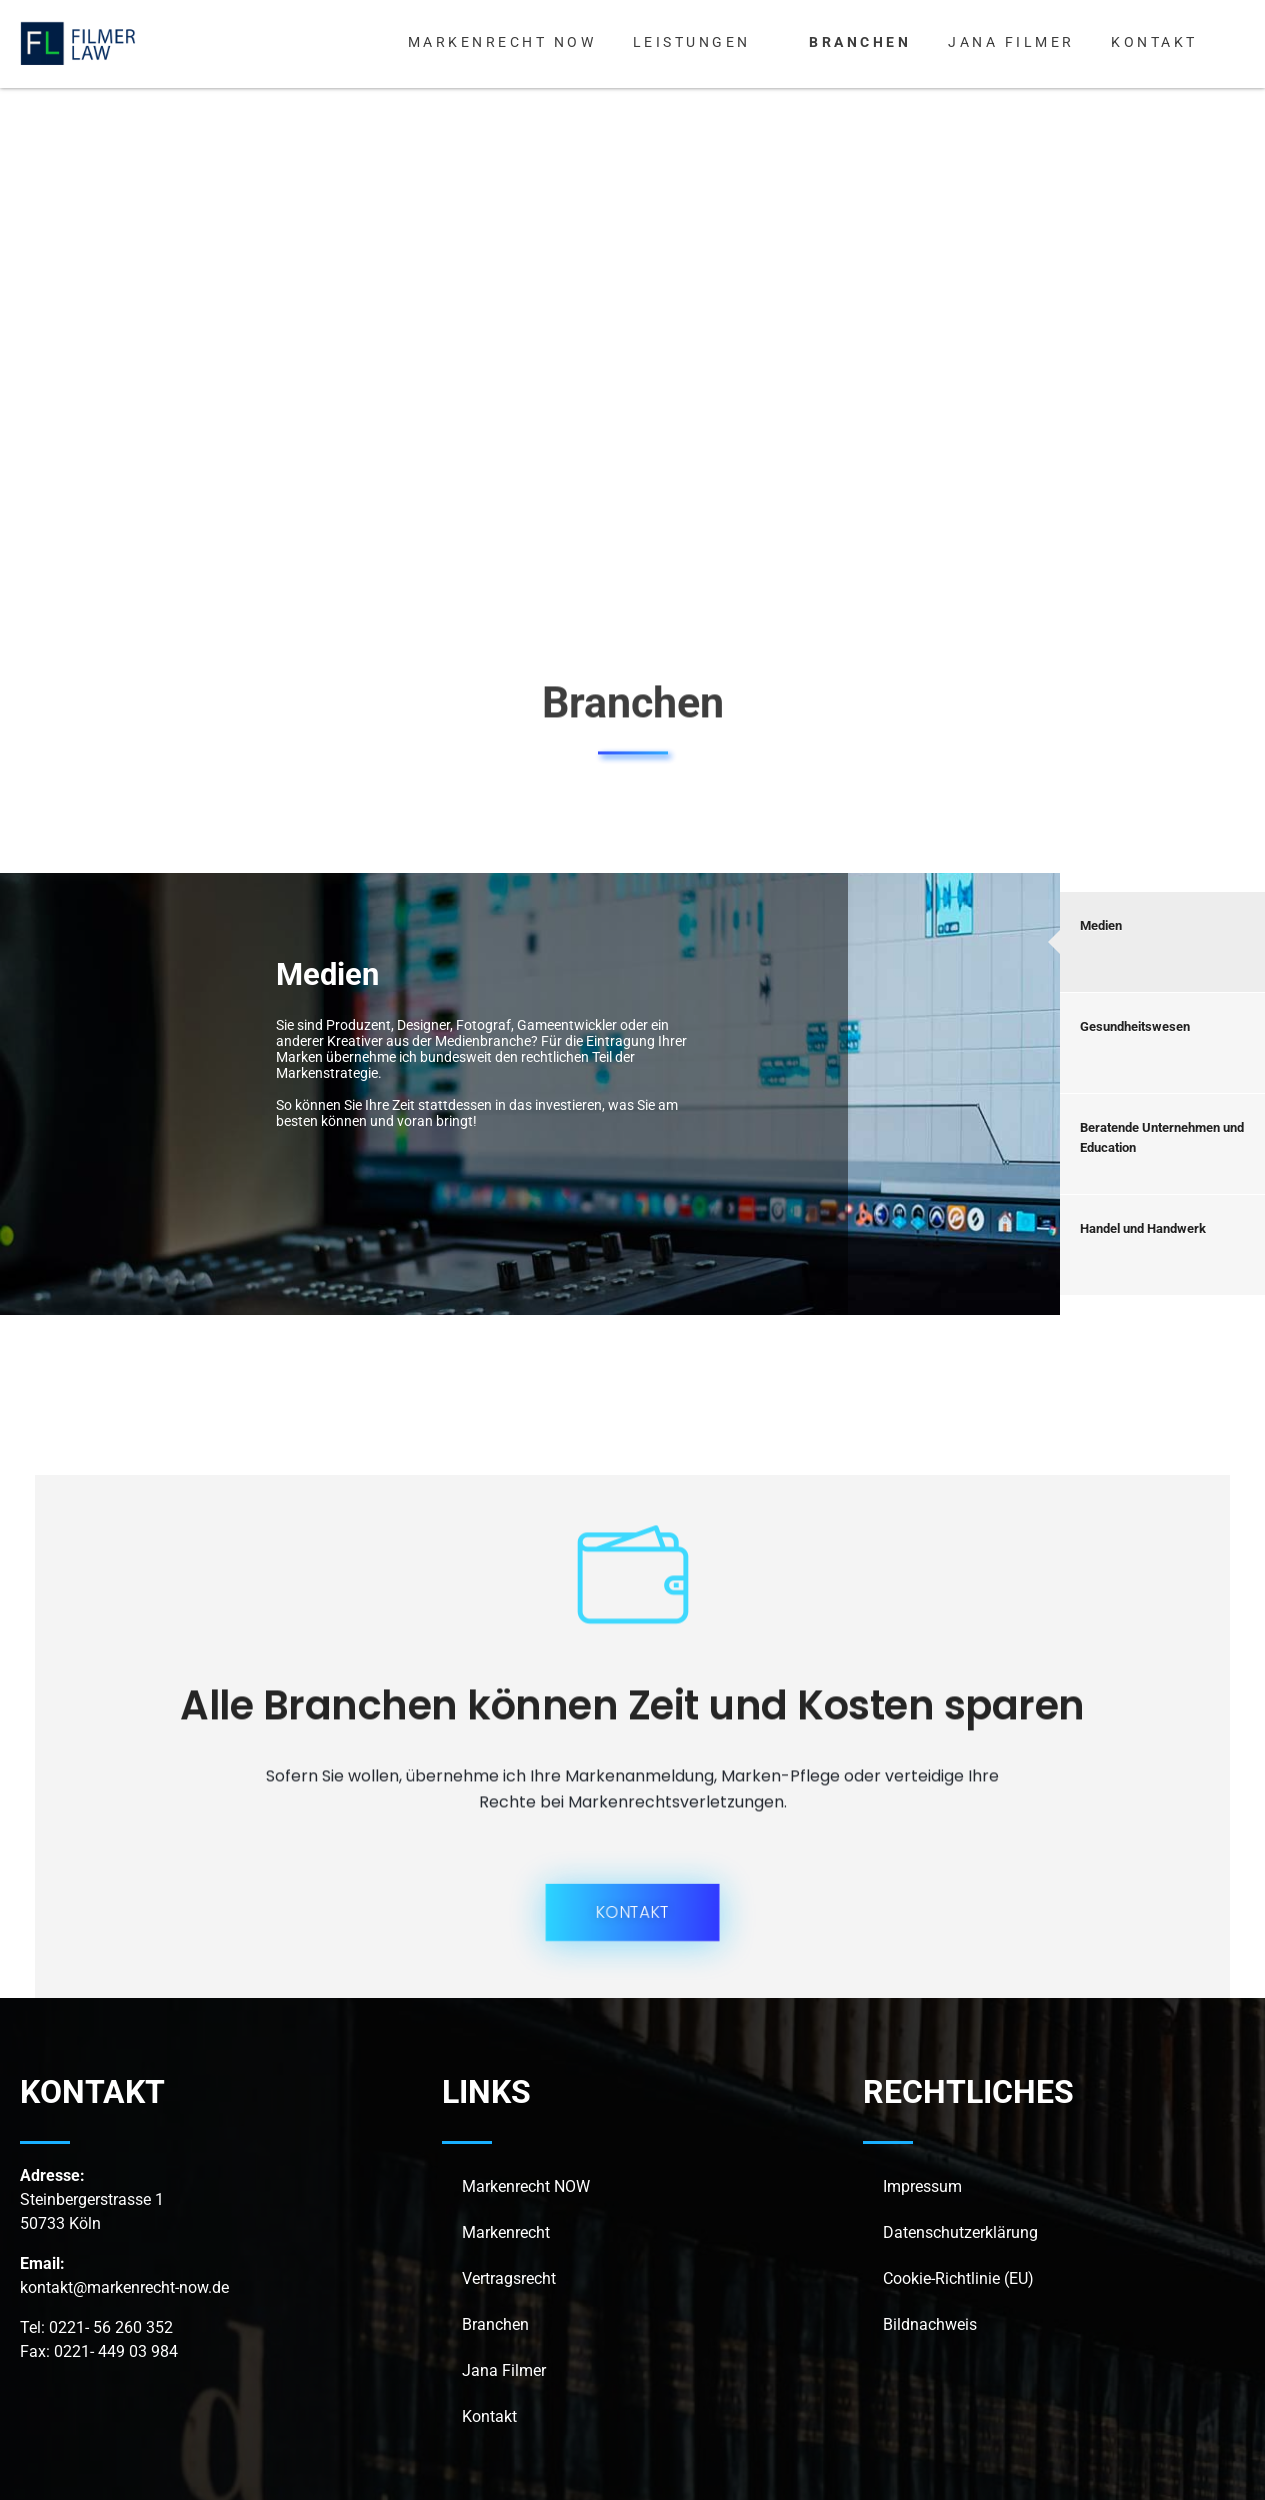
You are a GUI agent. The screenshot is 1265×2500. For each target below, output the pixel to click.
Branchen (495, 2324)
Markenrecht (506, 2232)
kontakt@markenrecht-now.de (124, 2287)
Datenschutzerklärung (960, 2232)
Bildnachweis (930, 2324)
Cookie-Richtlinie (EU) (958, 2278)
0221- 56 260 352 (111, 2327)
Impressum (922, 2186)
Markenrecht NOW (526, 2186)
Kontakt (489, 2416)
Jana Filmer (504, 2370)
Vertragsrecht (509, 2278)
